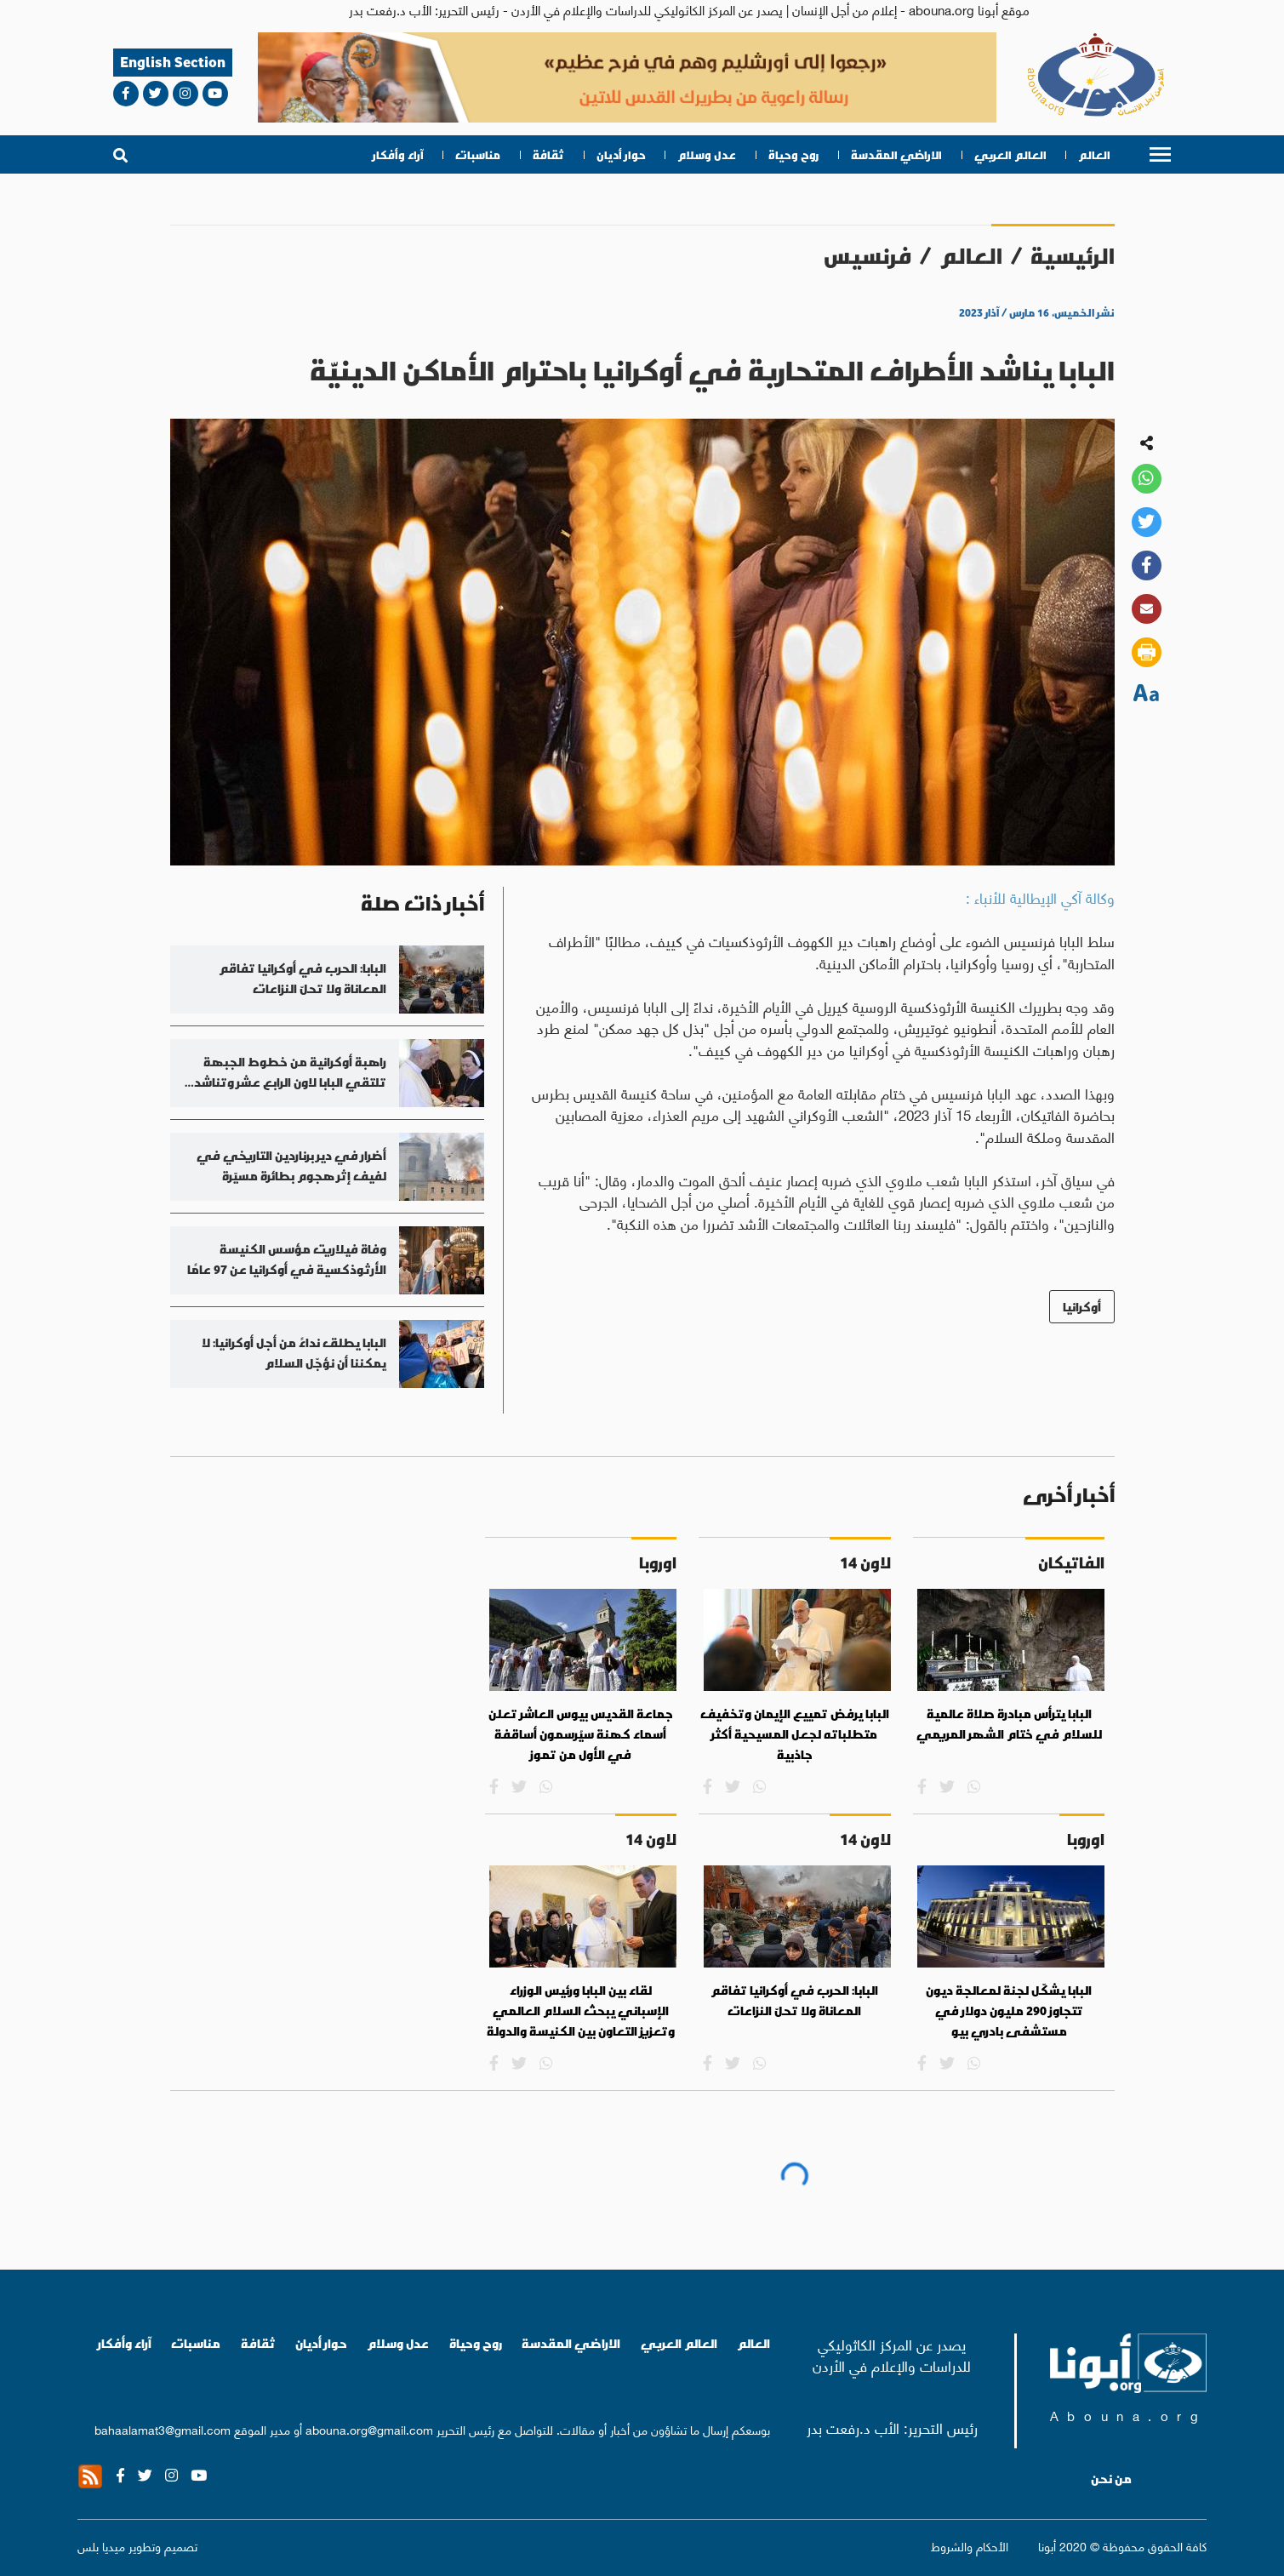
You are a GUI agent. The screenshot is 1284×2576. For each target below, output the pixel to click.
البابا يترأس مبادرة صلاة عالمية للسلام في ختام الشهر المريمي (1009, 1724)
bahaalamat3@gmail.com (162, 2429)
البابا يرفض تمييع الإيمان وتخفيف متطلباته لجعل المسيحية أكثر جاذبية (794, 1734)
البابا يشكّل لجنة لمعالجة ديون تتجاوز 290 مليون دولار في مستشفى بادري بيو (1009, 2010)
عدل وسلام (706, 155)
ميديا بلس (101, 2545)
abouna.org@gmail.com (369, 2429)
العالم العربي (1010, 155)
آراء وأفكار (398, 155)
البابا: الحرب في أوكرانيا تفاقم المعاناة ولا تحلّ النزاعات (794, 2000)
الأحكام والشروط (969, 2545)
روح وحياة (793, 155)
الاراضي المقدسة (896, 155)
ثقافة (548, 155)
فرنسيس (867, 255)
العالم (1094, 155)
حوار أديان (621, 155)
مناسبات (477, 155)
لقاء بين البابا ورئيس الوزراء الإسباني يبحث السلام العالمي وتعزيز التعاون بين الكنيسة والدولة (581, 2010)
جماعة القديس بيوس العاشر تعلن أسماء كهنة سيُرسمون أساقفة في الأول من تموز (580, 1734)
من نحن (1111, 2479)
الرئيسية (1072, 255)
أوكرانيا (1082, 1306)
